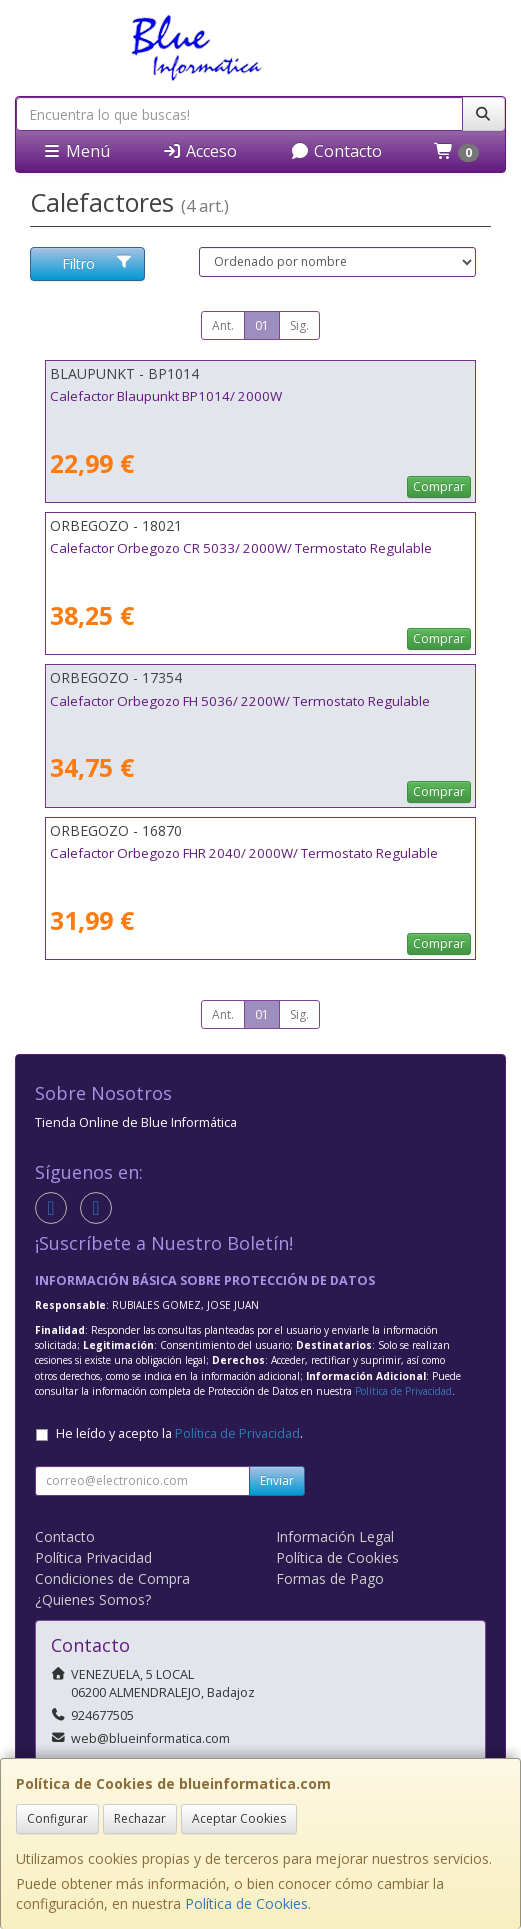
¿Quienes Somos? (93, 1599)
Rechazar (140, 1818)
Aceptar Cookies (239, 1818)
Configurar (57, 1818)
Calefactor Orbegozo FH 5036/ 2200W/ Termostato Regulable (240, 701)
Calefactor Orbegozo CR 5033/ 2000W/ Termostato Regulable (241, 548)
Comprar (439, 486)
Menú (76, 151)
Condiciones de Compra (112, 1578)
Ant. (223, 325)
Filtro (97, 263)
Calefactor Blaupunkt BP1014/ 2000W (166, 396)
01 (262, 325)
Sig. (299, 325)
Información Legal (335, 1536)
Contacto (336, 151)
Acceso (199, 151)
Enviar (277, 1480)
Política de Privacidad (403, 1391)
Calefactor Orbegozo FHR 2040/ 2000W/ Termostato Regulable (244, 853)
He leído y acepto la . (179, 1433)
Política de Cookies (246, 1903)
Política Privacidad (93, 1557)
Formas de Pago (330, 1578)
